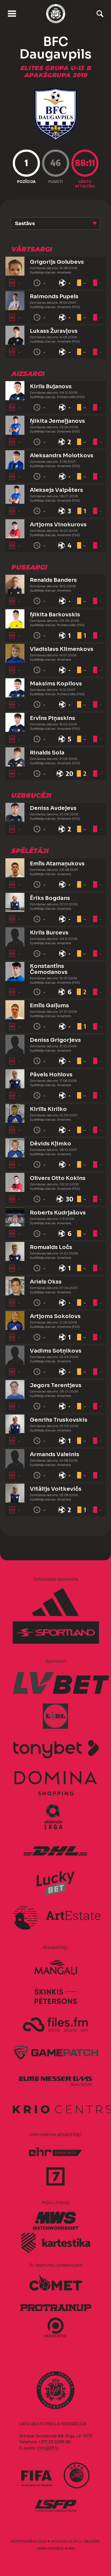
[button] (55, 223)
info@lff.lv (47, 2447)
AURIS (70, 2548)
